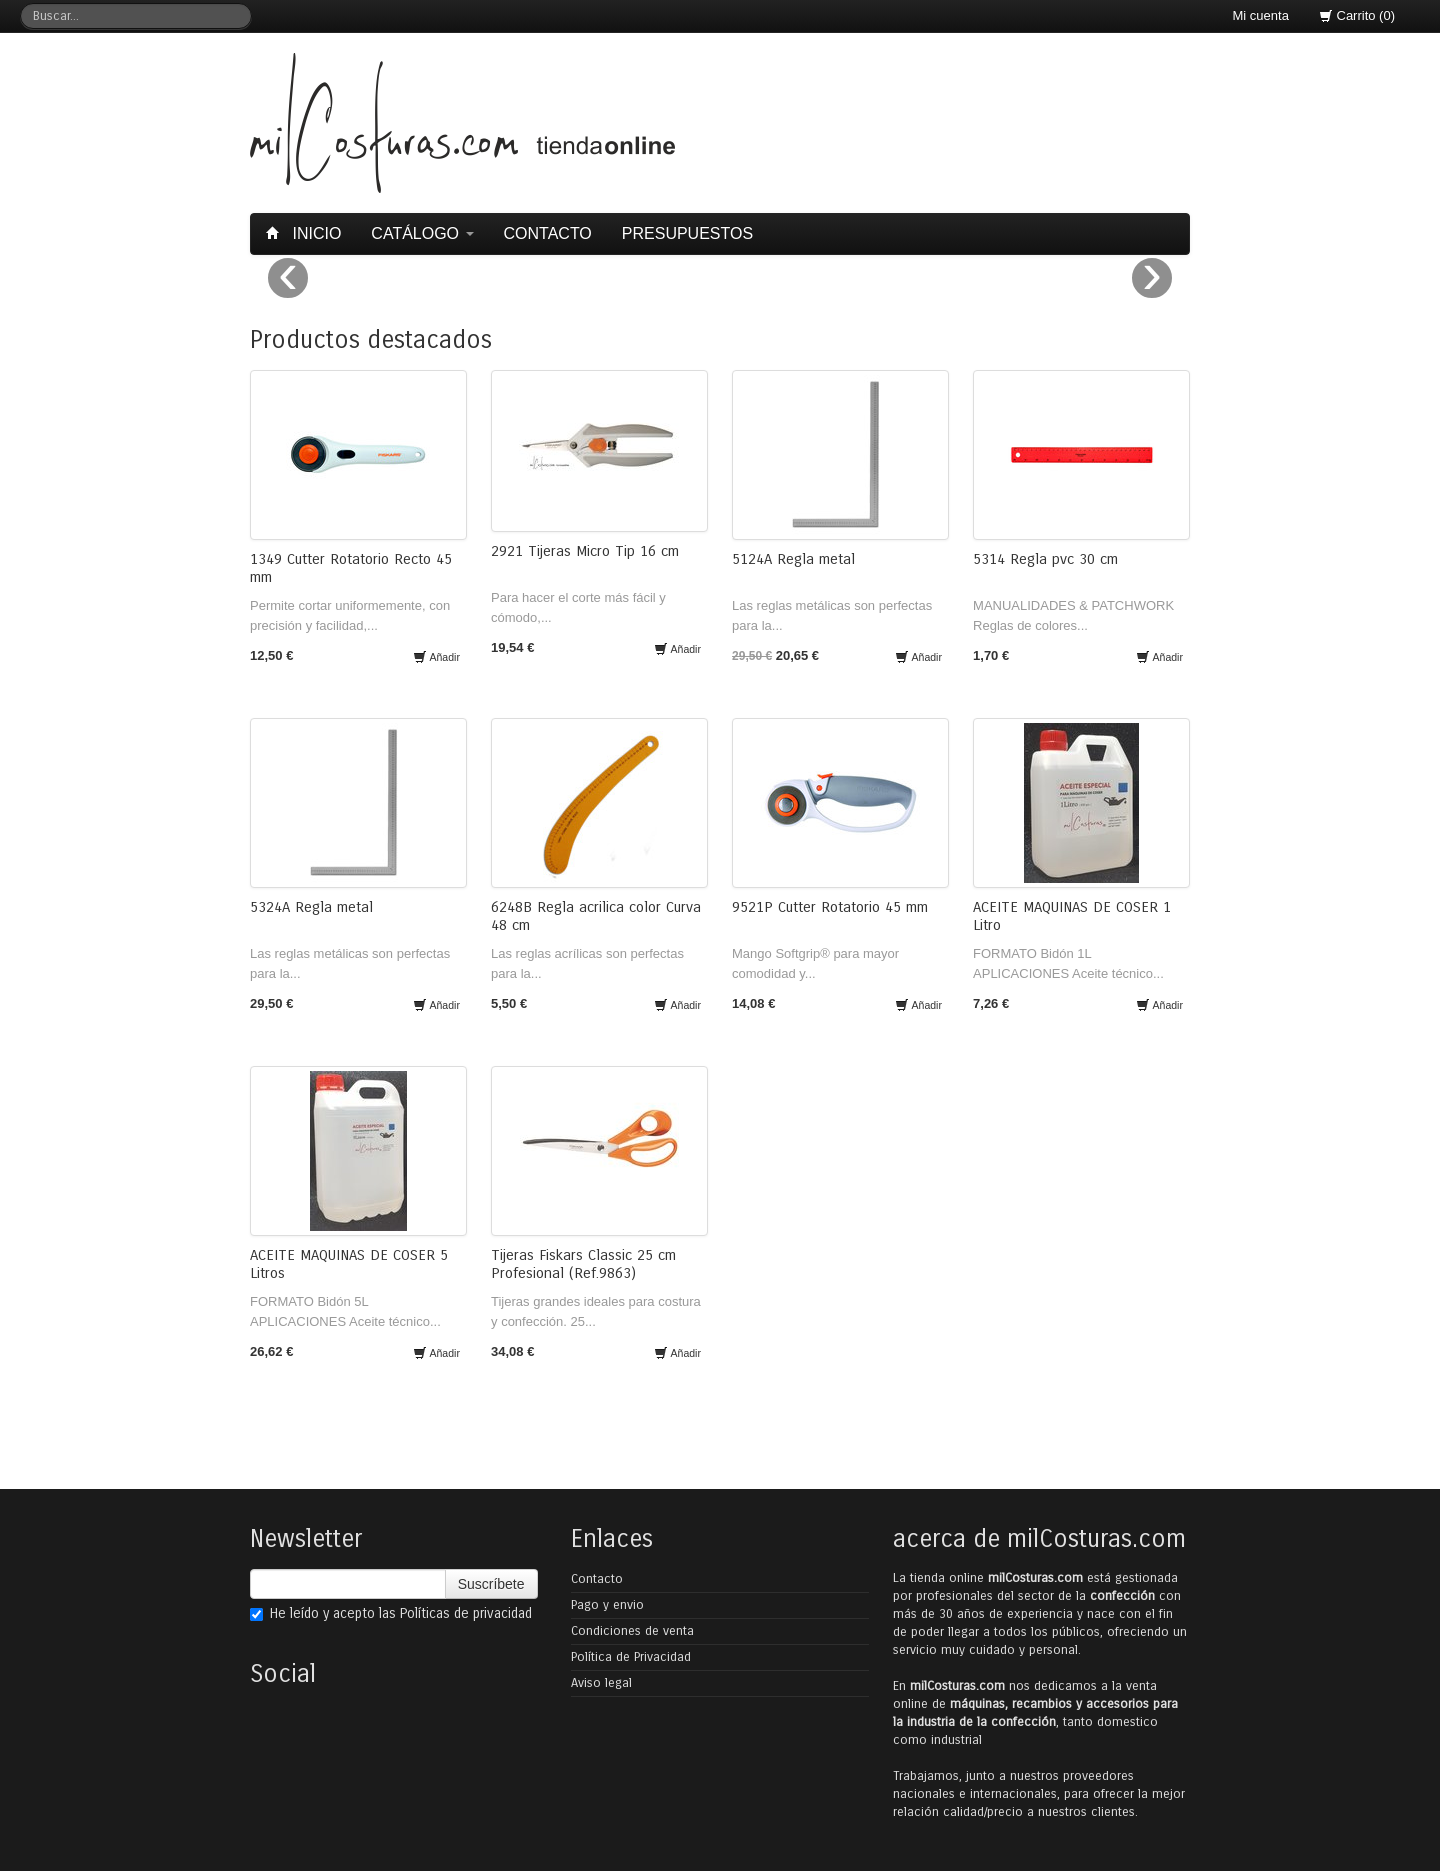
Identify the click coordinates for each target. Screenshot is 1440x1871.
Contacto (548, 233)
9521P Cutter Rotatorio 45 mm (830, 907)
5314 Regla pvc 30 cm (1045, 559)
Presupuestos (687, 233)
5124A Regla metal (793, 559)
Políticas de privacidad (466, 1613)
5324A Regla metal (311, 907)
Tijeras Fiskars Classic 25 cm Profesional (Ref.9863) (583, 1264)
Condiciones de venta (632, 1631)
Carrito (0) (1357, 15)
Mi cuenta (1261, 15)
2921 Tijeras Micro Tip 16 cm (585, 551)
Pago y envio (607, 1605)
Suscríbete (491, 1584)
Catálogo (422, 233)
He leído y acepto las (391, 1613)
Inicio (306, 233)
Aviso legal (601, 1683)
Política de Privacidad (631, 1657)
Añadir (436, 657)
